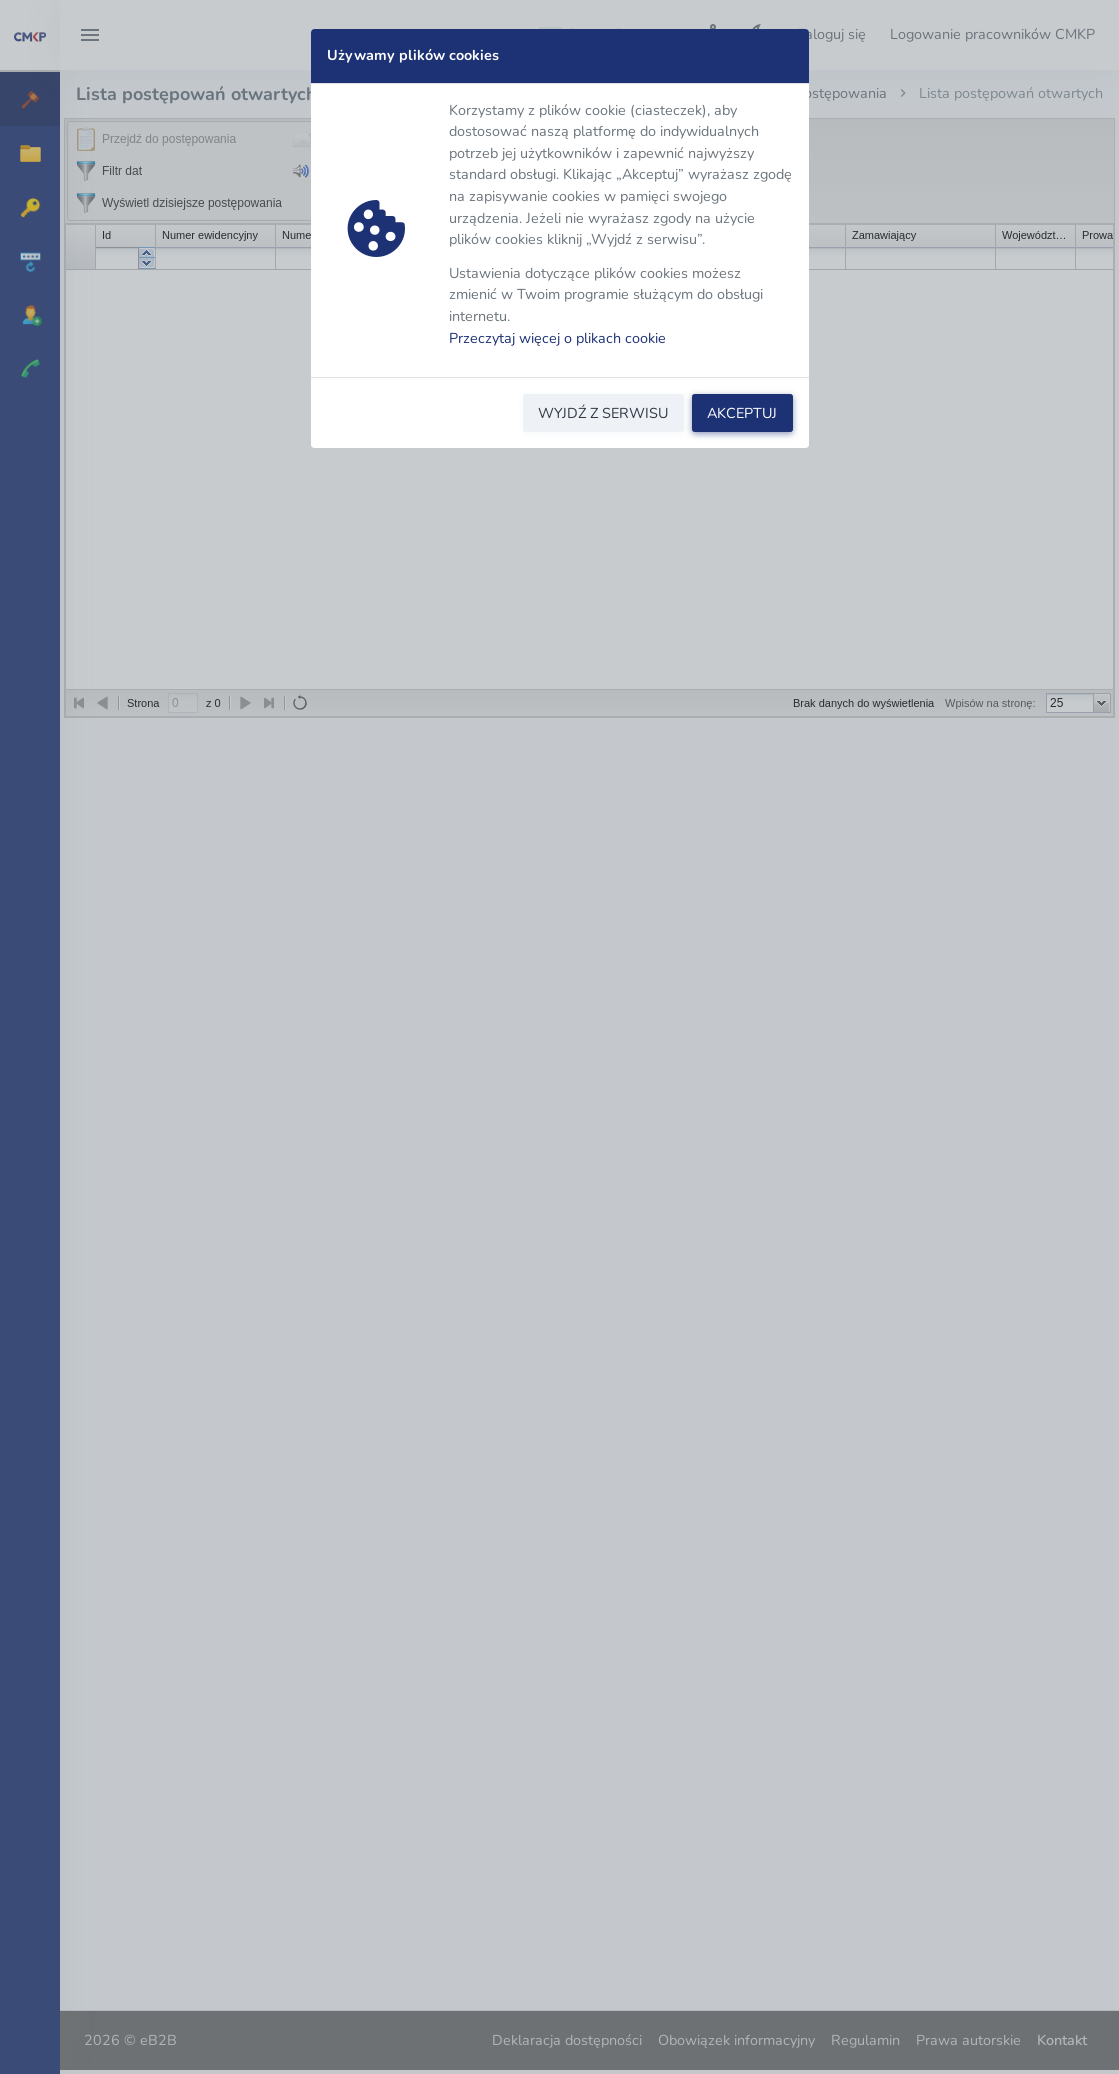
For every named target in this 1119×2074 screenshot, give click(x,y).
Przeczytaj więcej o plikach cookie (557, 338)
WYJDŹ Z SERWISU (603, 413)
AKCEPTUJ (742, 413)
